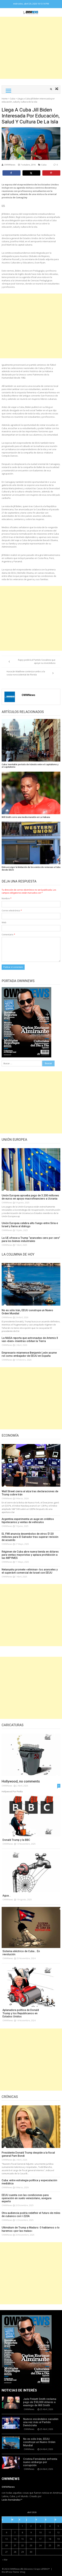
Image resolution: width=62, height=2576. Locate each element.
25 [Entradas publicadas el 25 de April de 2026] (50, 2545)
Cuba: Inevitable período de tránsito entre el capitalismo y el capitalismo (30, 765)
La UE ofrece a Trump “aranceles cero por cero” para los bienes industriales (31, 1239)
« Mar (5, 2559)
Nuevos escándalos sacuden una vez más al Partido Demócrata (40, 2422)
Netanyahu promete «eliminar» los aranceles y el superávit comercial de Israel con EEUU (30, 1571)
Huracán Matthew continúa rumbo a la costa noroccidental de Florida (26, 673)
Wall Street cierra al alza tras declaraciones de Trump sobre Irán (30, 1493)
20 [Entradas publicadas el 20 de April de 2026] (6, 2545)
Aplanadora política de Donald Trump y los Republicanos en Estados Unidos (20, 2013)
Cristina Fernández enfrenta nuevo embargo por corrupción (40, 2462)
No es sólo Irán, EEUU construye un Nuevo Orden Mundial (27, 1312)
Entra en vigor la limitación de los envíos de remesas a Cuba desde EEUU (31, 868)
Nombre (6, 898)
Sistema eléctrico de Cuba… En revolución (21, 1953)
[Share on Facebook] (11, 173)
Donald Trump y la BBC (16, 1839)
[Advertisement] (31, 48)
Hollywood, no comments (21, 1781)
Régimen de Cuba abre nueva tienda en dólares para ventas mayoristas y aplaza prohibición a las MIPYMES (30, 1555)
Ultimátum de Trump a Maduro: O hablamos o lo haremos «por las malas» (31, 2229)
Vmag (22, 2572)
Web (4, 922)
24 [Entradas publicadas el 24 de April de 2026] (40, 2545)
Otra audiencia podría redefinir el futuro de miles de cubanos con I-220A (31, 2214)
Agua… (6, 1895)
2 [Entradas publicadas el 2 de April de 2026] (31, 2526)
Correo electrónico (12, 910)
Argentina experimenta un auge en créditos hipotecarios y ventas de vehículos (28, 1520)
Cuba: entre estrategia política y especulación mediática (29, 2182)
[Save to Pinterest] (51, 173)
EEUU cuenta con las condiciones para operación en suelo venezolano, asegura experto (26, 2198)
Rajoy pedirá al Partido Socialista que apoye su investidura (36, 661)
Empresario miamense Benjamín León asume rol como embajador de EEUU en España (29, 1354)
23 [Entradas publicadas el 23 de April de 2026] (31, 2545)
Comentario (8, 934)
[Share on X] (31, 173)
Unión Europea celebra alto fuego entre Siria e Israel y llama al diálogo (30, 1225)
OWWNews (9, 164)
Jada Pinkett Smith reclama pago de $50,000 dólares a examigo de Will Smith (39, 2402)
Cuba (12, 98)
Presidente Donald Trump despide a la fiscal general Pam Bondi (28, 2154)
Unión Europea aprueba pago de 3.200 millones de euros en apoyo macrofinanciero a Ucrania (30, 1197)
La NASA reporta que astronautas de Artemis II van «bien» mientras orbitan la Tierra (30, 1339)
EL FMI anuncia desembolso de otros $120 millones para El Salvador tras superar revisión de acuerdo (30, 1537)
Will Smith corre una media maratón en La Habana (26, 817)
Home (5, 98)
